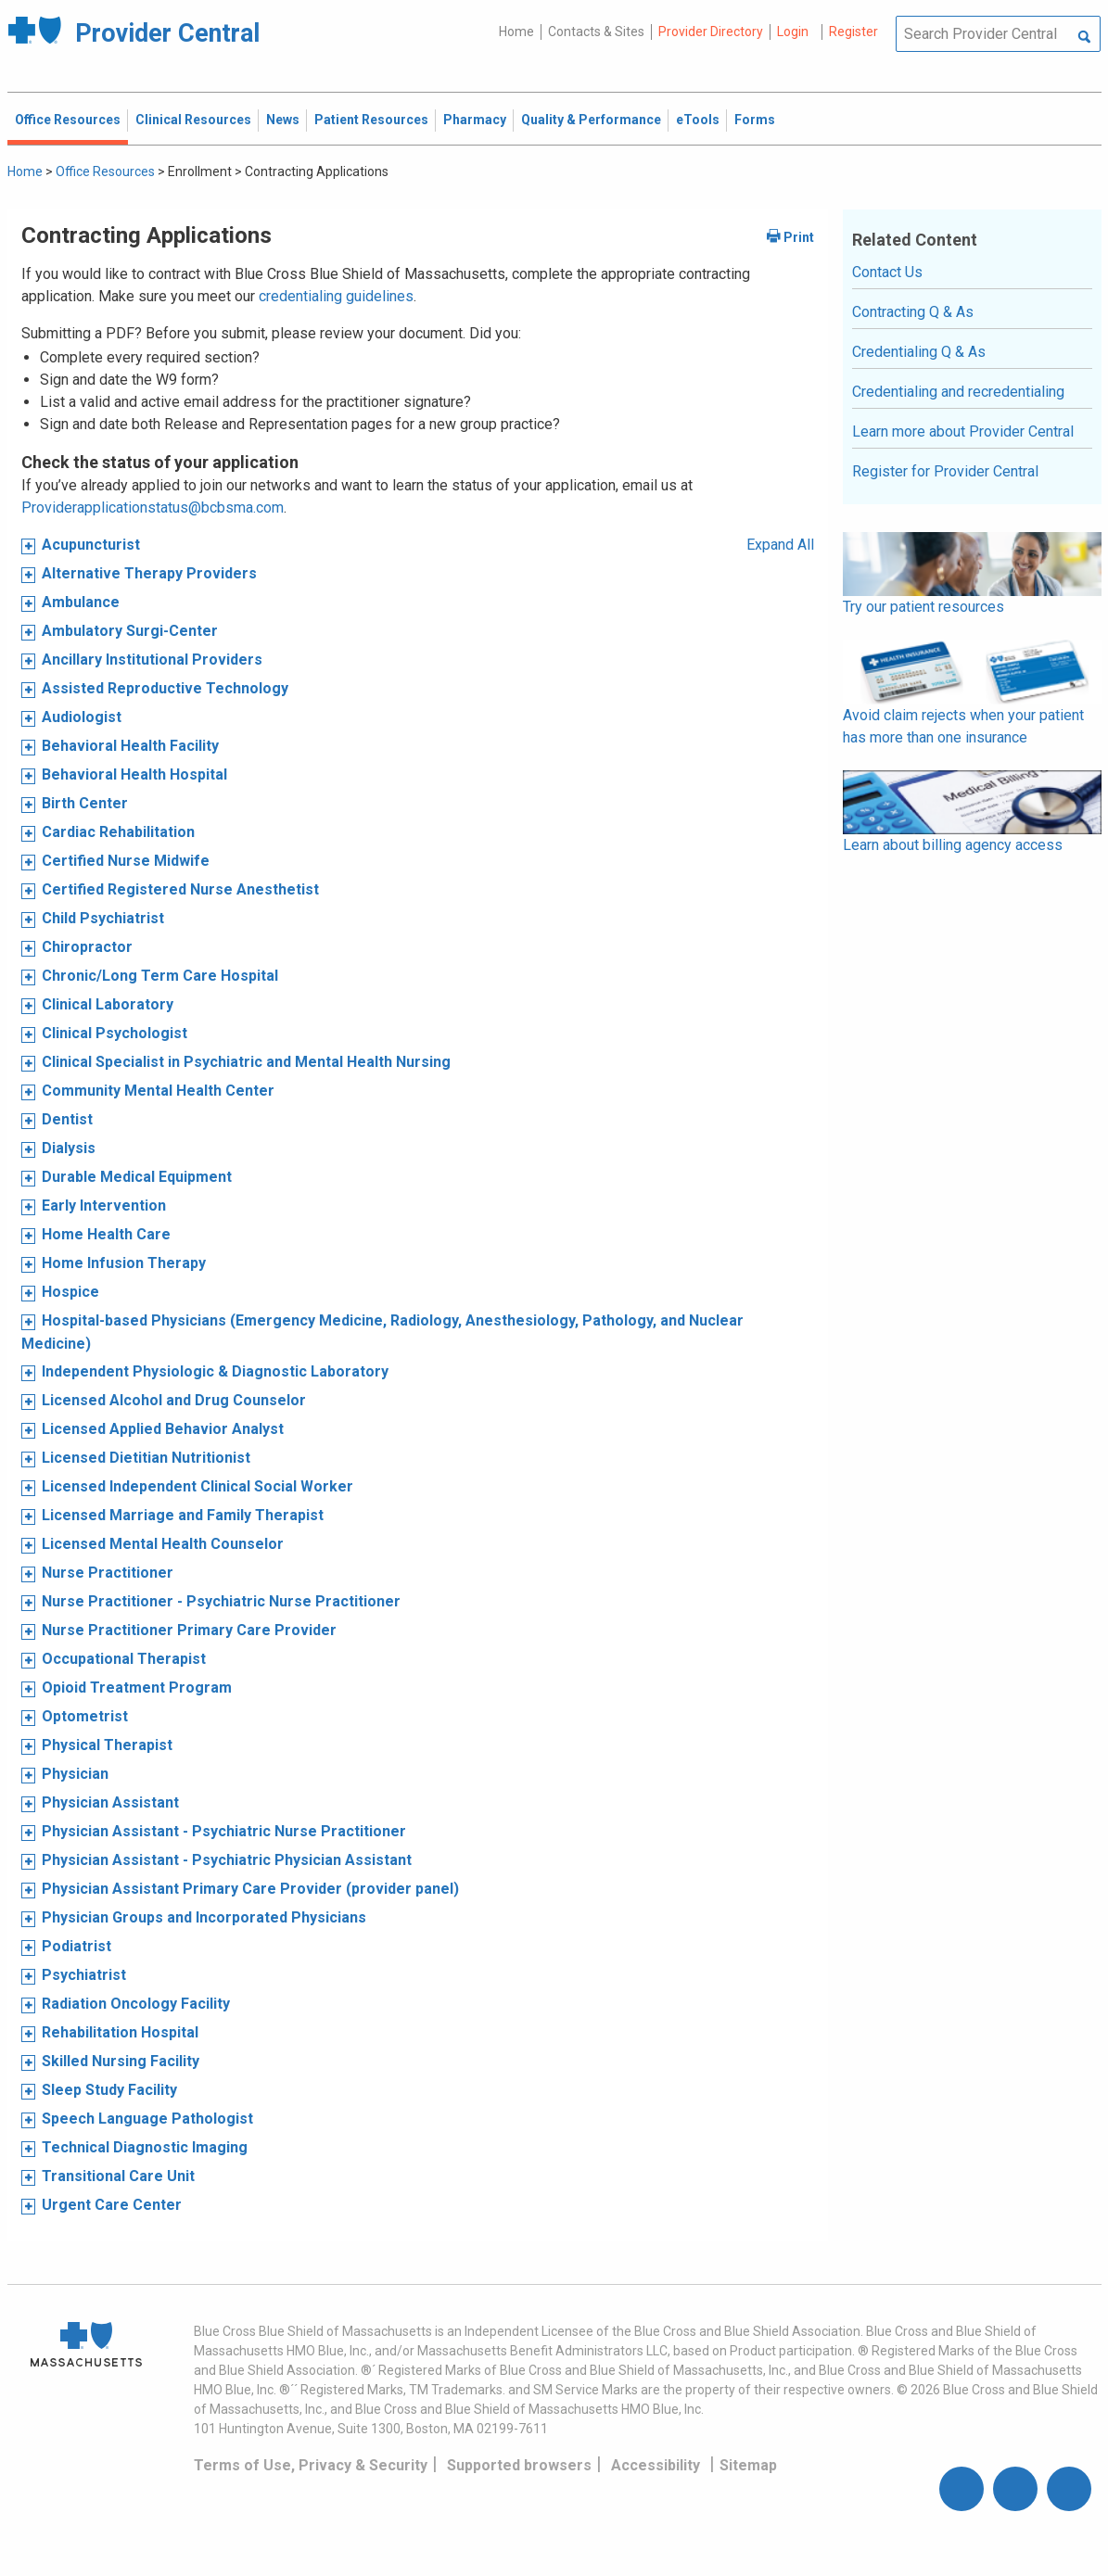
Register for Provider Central (945, 471)
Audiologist (81, 717)
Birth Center (85, 803)
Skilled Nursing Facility (120, 2061)
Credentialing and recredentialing (958, 391)
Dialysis (69, 1148)
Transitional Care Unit (118, 2176)
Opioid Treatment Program (137, 1687)
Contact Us (887, 272)
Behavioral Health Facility (130, 746)
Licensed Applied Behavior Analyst (163, 1429)
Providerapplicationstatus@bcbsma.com (152, 507)
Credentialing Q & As (919, 352)
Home (516, 31)
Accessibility (655, 2465)
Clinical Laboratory (107, 1004)
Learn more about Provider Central (963, 431)
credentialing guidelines (336, 296)
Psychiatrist (84, 1975)
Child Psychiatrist (103, 918)
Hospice (70, 1292)
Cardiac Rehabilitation (118, 832)
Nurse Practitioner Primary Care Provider (189, 1630)
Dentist (67, 1119)
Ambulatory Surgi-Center (130, 631)
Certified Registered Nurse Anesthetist (180, 889)
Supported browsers (519, 2465)
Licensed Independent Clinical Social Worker (197, 1486)
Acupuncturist (91, 544)
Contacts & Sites (596, 31)
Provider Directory (710, 31)
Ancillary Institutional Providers (152, 659)
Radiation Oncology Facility (136, 2003)
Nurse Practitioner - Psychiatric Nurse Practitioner (221, 1601)
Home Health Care (106, 1234)
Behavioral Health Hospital (134, 774)
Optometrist (85, 1716)
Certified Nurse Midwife (126, 860)
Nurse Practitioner (107, 1572)
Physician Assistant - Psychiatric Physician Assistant (227, 1860)
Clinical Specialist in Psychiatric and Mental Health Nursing (246, 1062)
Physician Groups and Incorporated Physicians (204, 1917)
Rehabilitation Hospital (120, 2032)
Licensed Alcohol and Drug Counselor (174, 1400)
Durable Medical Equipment (137, 1177)
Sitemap (748, 2465)
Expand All (780, 544)
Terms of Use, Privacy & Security (310, 2465)
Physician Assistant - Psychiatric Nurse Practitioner (224, 1831)
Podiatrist (76, 1946)
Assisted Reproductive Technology (165, 688)
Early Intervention (104, 1205)
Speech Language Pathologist (147, 2118)
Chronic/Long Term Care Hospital (160, 975)
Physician (75, 1774)
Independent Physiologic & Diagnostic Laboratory (215, 1371)
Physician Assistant (110, 1802)
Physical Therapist (107, 1745)
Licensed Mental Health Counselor (163, 1544)
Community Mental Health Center (158, 1090)
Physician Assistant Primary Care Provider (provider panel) (250, 1888)
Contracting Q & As (913, 312)
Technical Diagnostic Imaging (145, 2147)
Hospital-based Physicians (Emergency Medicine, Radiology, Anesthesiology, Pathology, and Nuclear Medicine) (382, 1332)
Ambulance (81, 602)
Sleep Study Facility (109, 2090)
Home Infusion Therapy (124, 1263)
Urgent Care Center (112, 2205)
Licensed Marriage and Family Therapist (183, 1515)
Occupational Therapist (124, 1659)
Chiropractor (87, 947)
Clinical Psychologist (114, 1033)
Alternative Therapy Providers (149, 573)
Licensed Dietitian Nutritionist (146, 1457)
